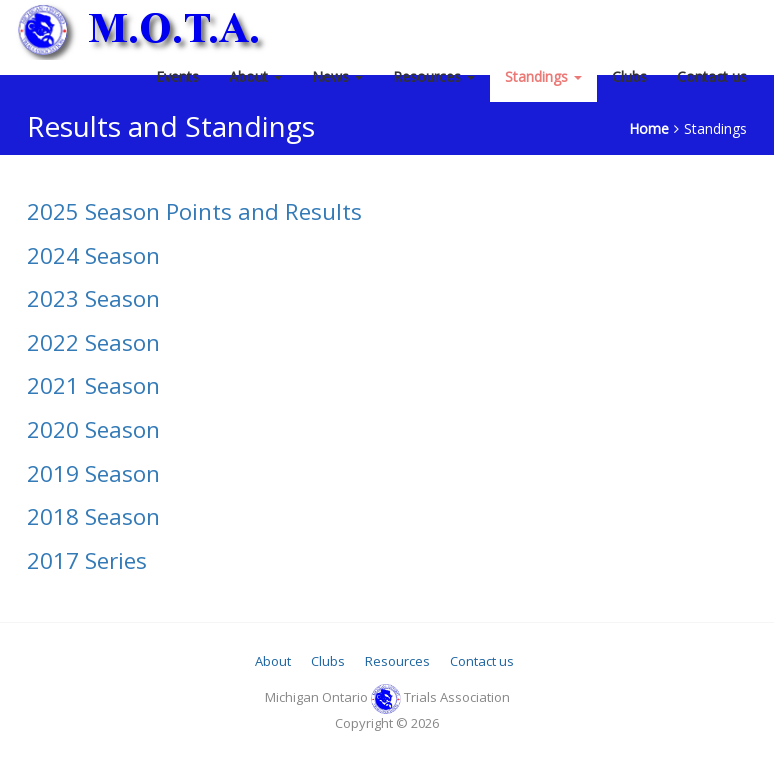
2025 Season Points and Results (194, 211)
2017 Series (87, 560)
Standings (543, 76)
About (255, 76)
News (337, 76)
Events (177, 76)
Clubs (629, 76)
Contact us (712, 76)
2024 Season (93, 255)
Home (649, 128)
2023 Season (93, 298)
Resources (434, 76)
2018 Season (93, 516)
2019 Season (93, 473)
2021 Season (93, 385)
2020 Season (93, 429)
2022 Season (93, 342)
